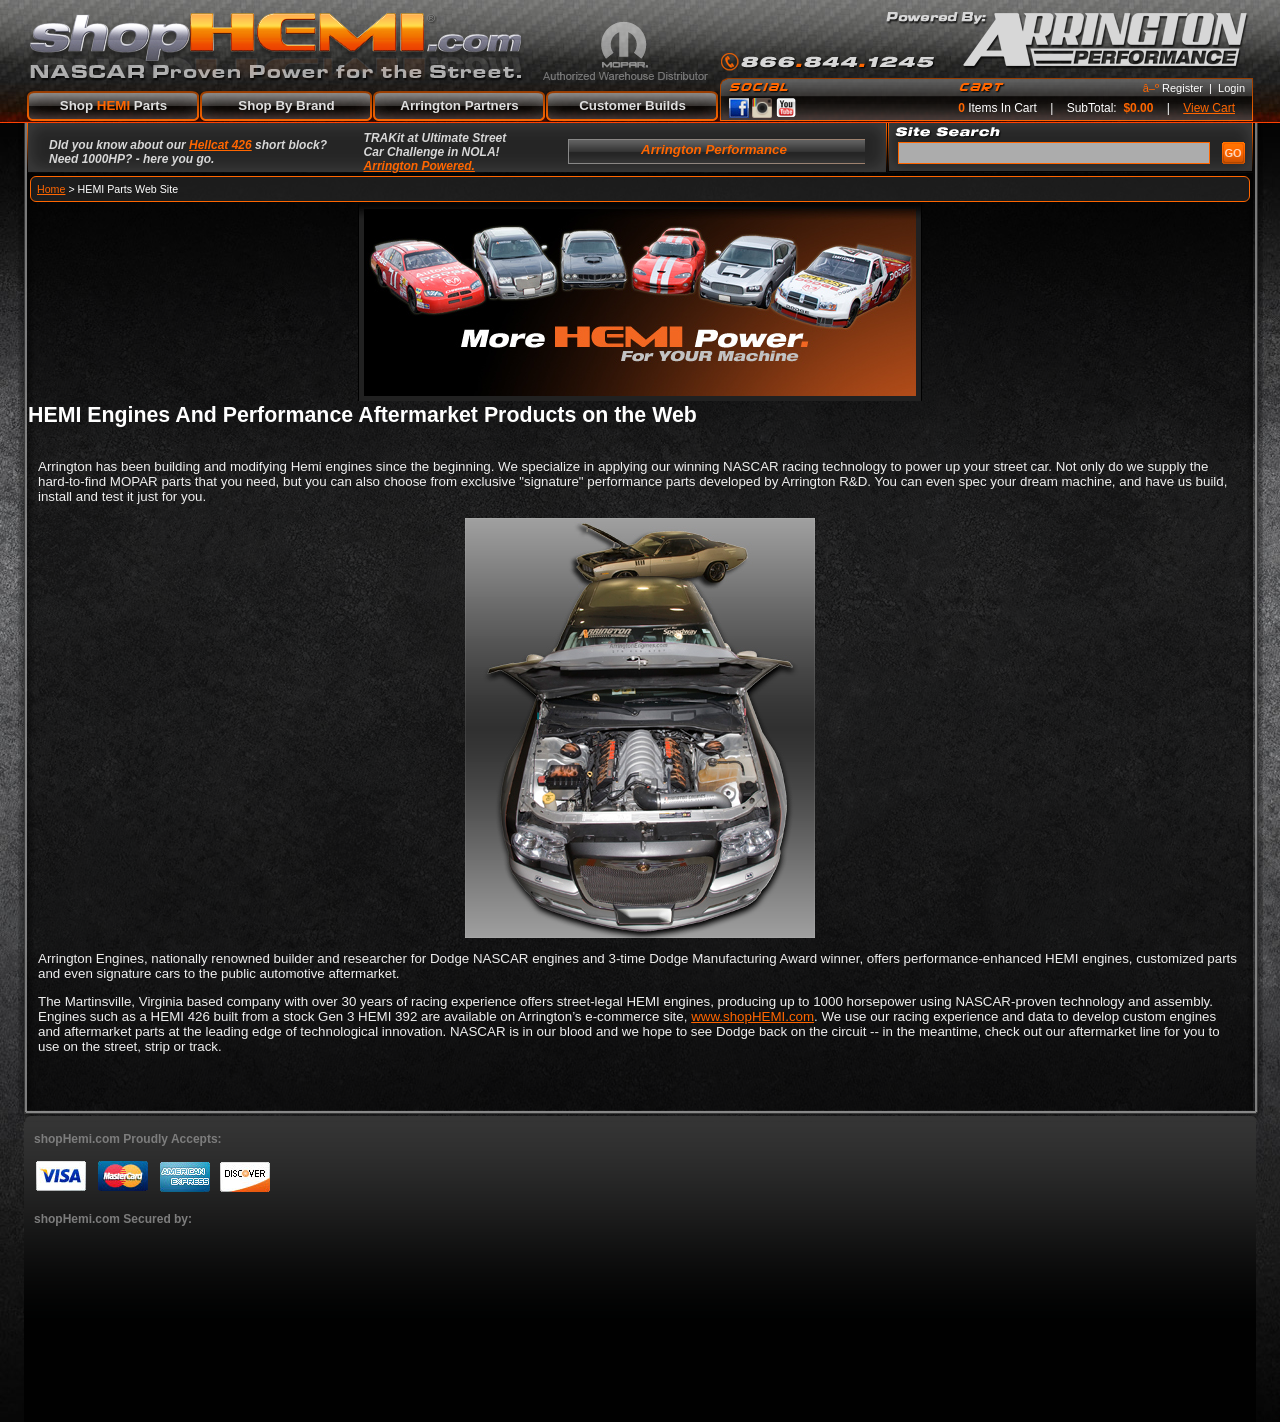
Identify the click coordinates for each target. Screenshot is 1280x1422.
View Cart (1209, 108)
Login (1231, 88)
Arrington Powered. (419, 166)
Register (1182, 88)
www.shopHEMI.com (752, 1016)
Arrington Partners (459, 105)
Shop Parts (113, 105)
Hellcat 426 (220, 145)
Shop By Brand (286, 105)
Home (51, 189)
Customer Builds (632, 105)
